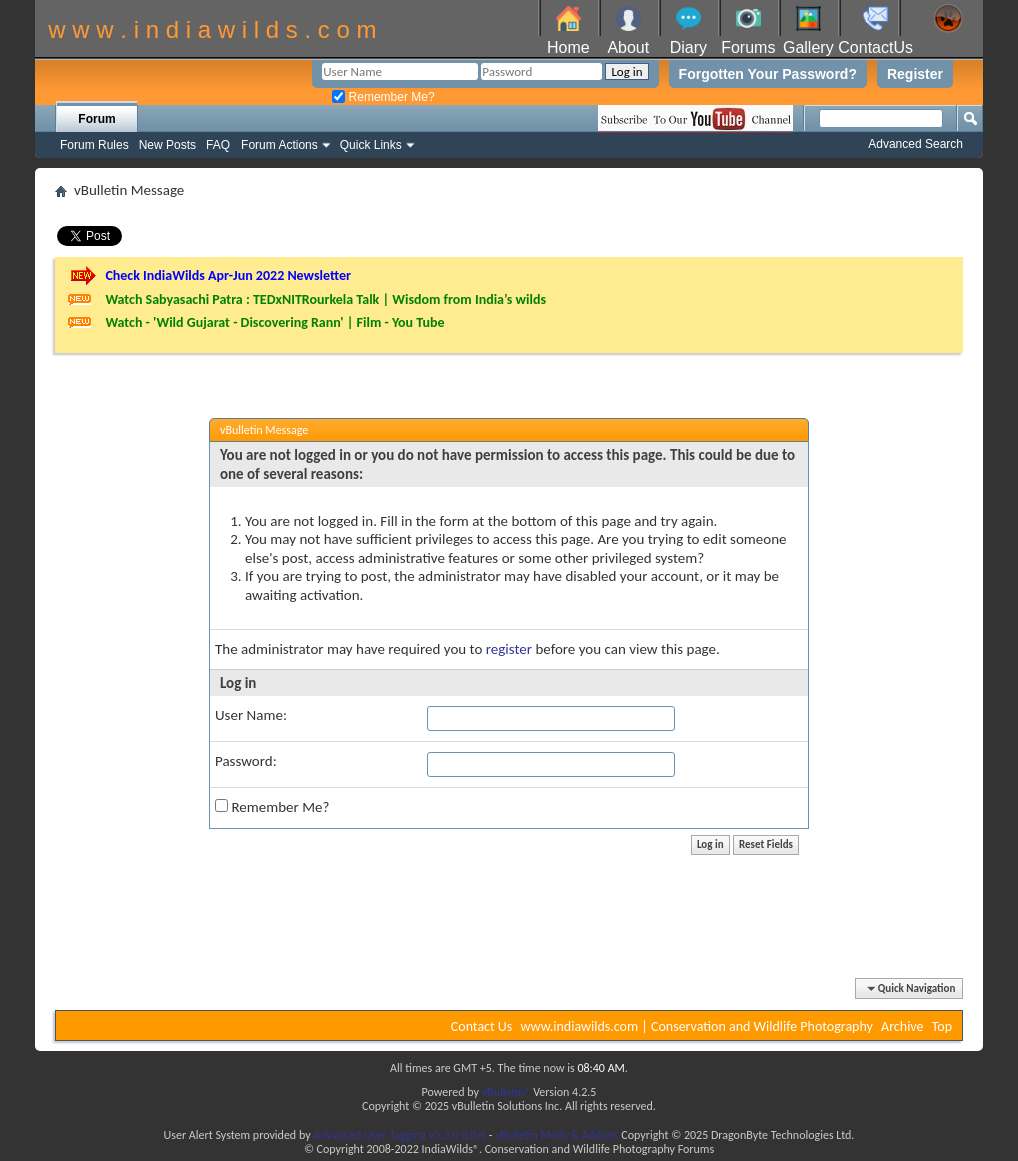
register (509, 649)
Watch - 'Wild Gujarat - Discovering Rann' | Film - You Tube (274, 322)
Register (915, 74)
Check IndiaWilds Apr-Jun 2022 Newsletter (228, 275)
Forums (748, 47)
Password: (246, 761)
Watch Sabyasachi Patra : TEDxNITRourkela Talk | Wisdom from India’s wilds (325, 299)
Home (568, 47)
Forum (96, 119)
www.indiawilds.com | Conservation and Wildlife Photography (697, 1026)
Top (942, 1026)
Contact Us (482, 1026)
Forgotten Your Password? (768, 74)
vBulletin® (506, 1092)
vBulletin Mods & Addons (556, 1135)
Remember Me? (383, 97)
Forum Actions (279, 145)
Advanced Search (915, 144)
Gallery (808, 47)
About (628, 47)
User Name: (251, 715)
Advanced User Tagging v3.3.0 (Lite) (399, 1135)
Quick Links (371, 145)
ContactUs (875, 47)
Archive (902, 1026)
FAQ (218, 145)
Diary (688, 47)
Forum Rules (94, 145)
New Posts (167, 145)
